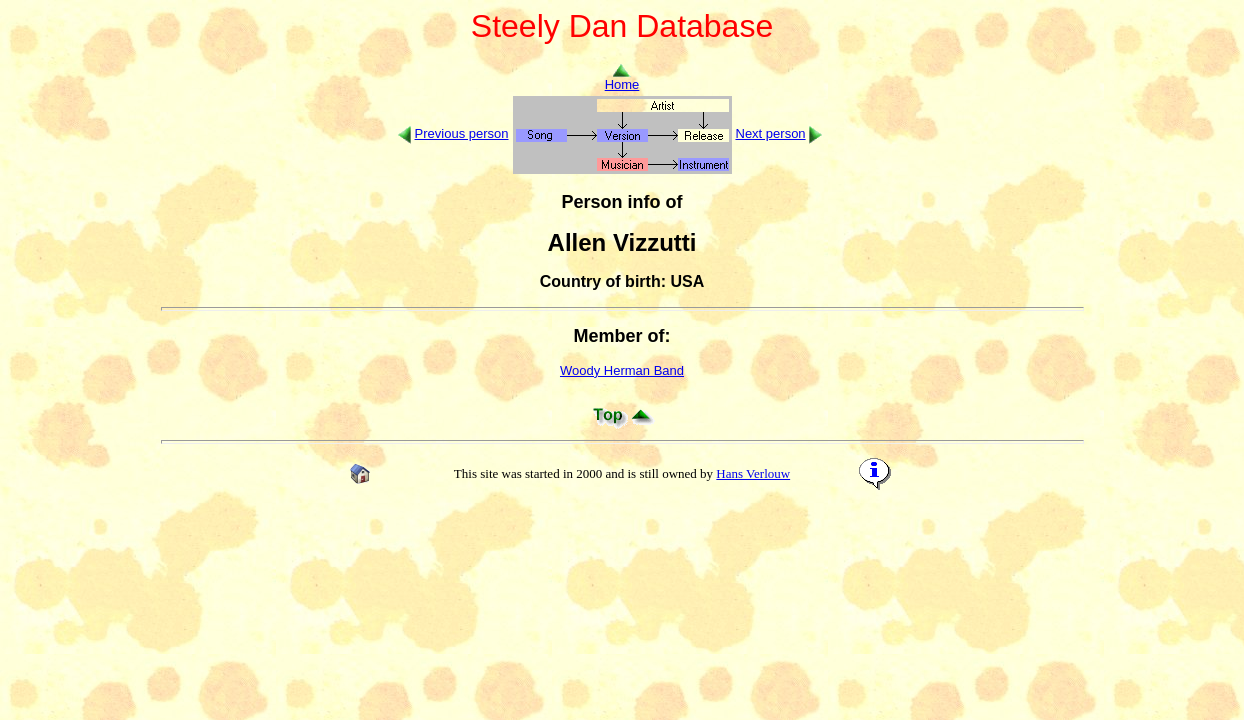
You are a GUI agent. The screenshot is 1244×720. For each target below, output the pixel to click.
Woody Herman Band (622, 370)
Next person (771, 133)
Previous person (462, 133)
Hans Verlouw (753, 473)
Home (622, 78)
